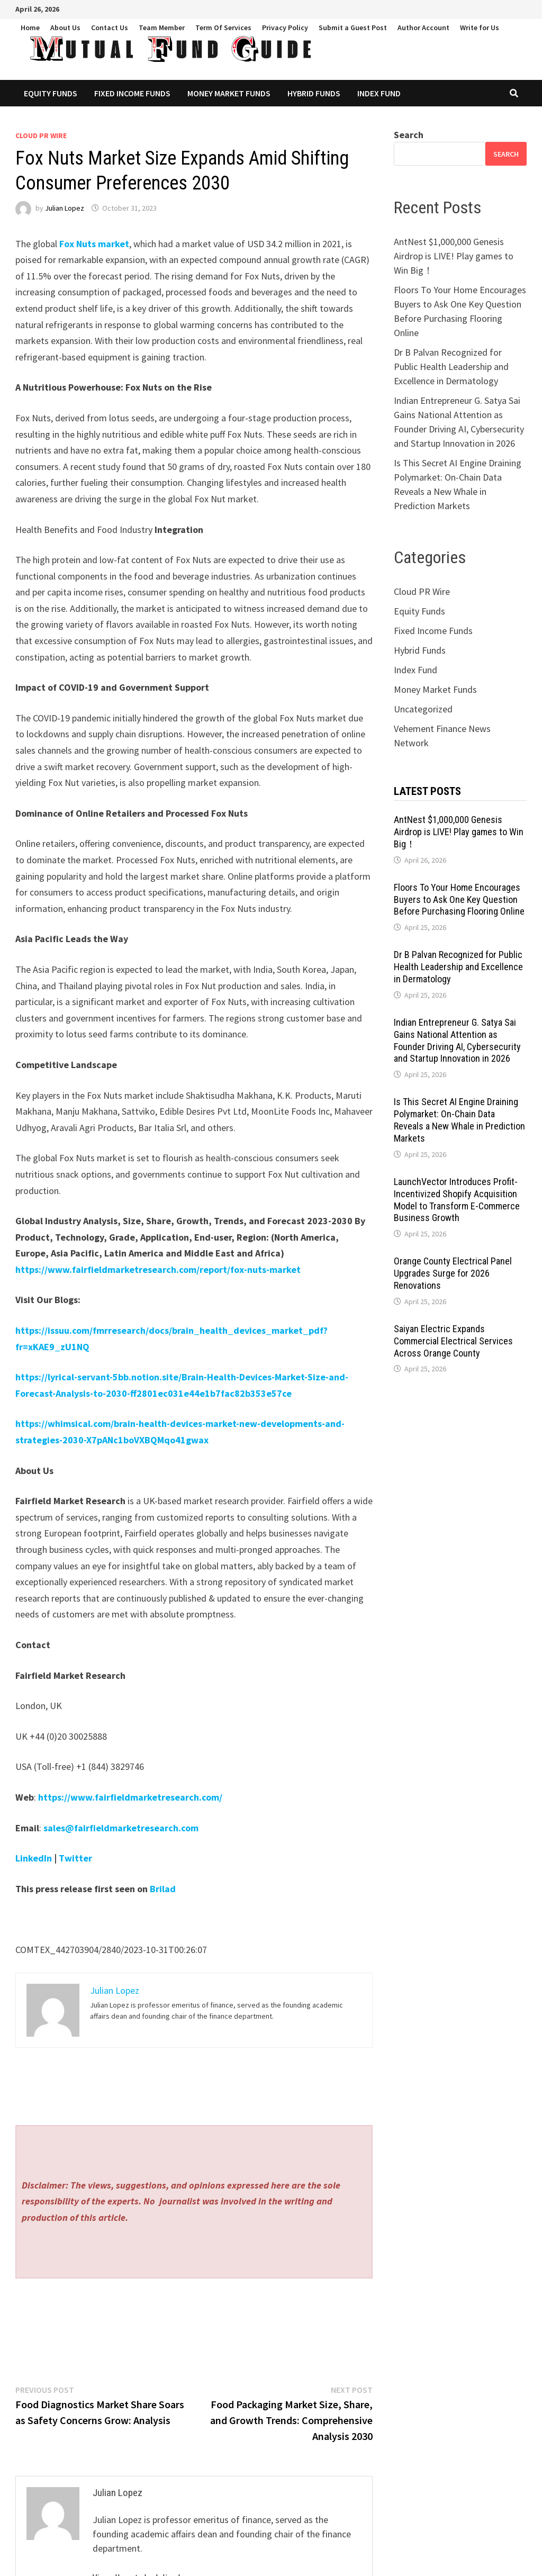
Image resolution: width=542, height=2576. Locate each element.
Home (30, 27)
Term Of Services (223, 27)
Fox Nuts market (94, 244)
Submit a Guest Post (353, 27)
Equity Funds (50, 93)
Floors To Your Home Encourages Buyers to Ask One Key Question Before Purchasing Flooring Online (459, 899)
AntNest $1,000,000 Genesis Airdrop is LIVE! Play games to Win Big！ (453, 256)
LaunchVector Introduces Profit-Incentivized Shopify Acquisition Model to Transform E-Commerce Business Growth (457, 1200)
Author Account (423, 27)
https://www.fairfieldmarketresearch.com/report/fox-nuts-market (158, 1269)
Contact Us (109, 27)
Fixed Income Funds (132, 93)
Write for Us (479, 27)
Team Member (162, 27)
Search (408, 135)
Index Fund (379, 93)
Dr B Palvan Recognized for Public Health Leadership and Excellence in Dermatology (451, 366)
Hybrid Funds (313, 93)
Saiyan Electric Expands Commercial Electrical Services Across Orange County (453, 1341)
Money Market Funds (228, 93)
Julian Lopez (64, 208)
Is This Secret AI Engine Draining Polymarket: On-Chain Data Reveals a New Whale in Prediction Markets (459, 1120)
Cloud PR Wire (41, 135)
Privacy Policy (285, 27)
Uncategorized (423, 709)
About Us (65, 27)
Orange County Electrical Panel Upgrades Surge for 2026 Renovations (453, 1273)
